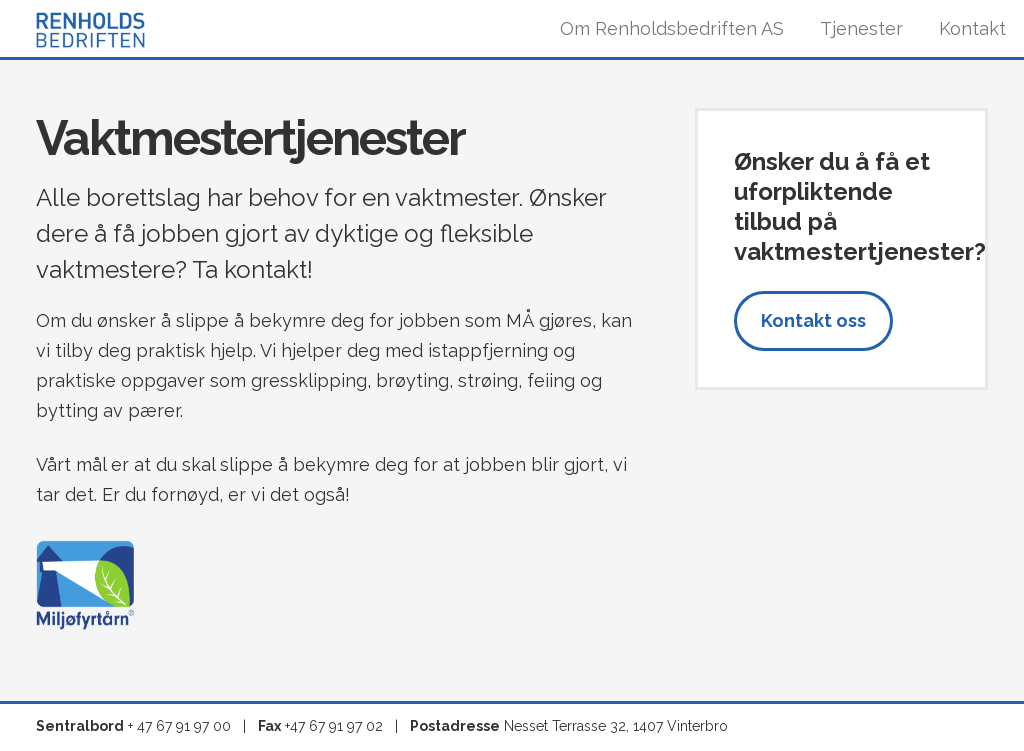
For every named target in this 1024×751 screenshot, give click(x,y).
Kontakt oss (813, 320)
